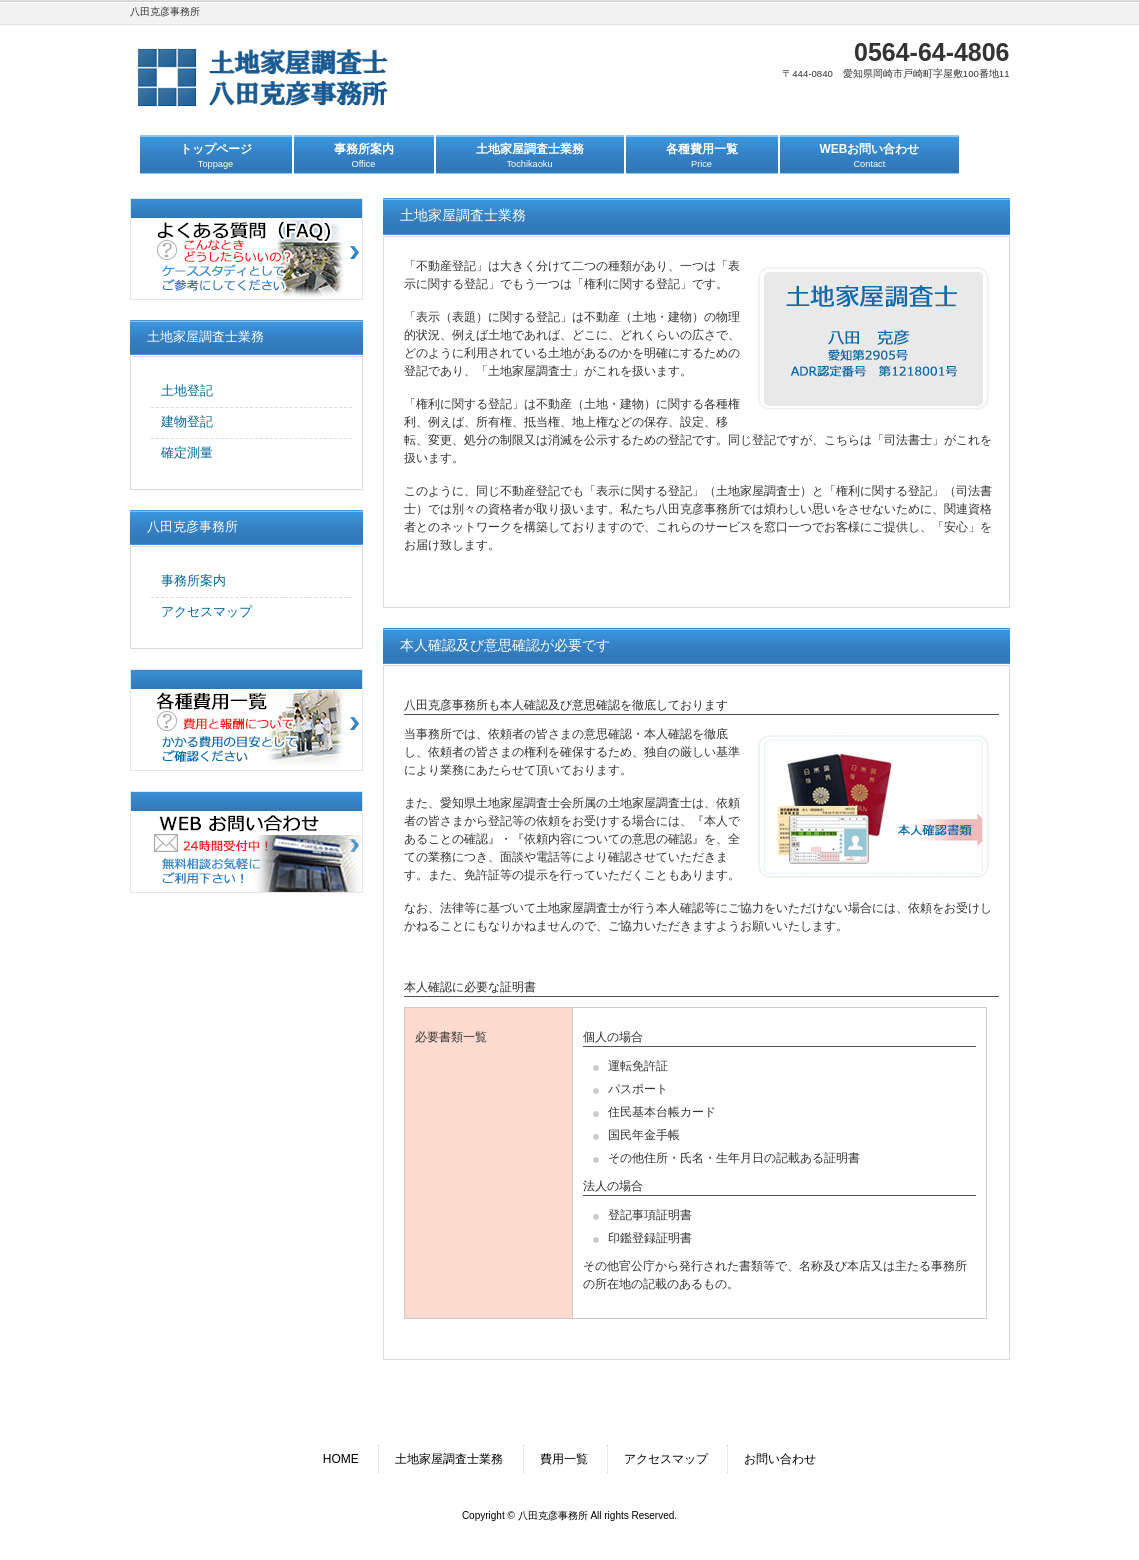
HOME (341, 1459)
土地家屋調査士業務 (449, 1459)
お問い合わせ (780, 1459)
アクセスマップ (666, 1459)
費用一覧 (564, 1459)
